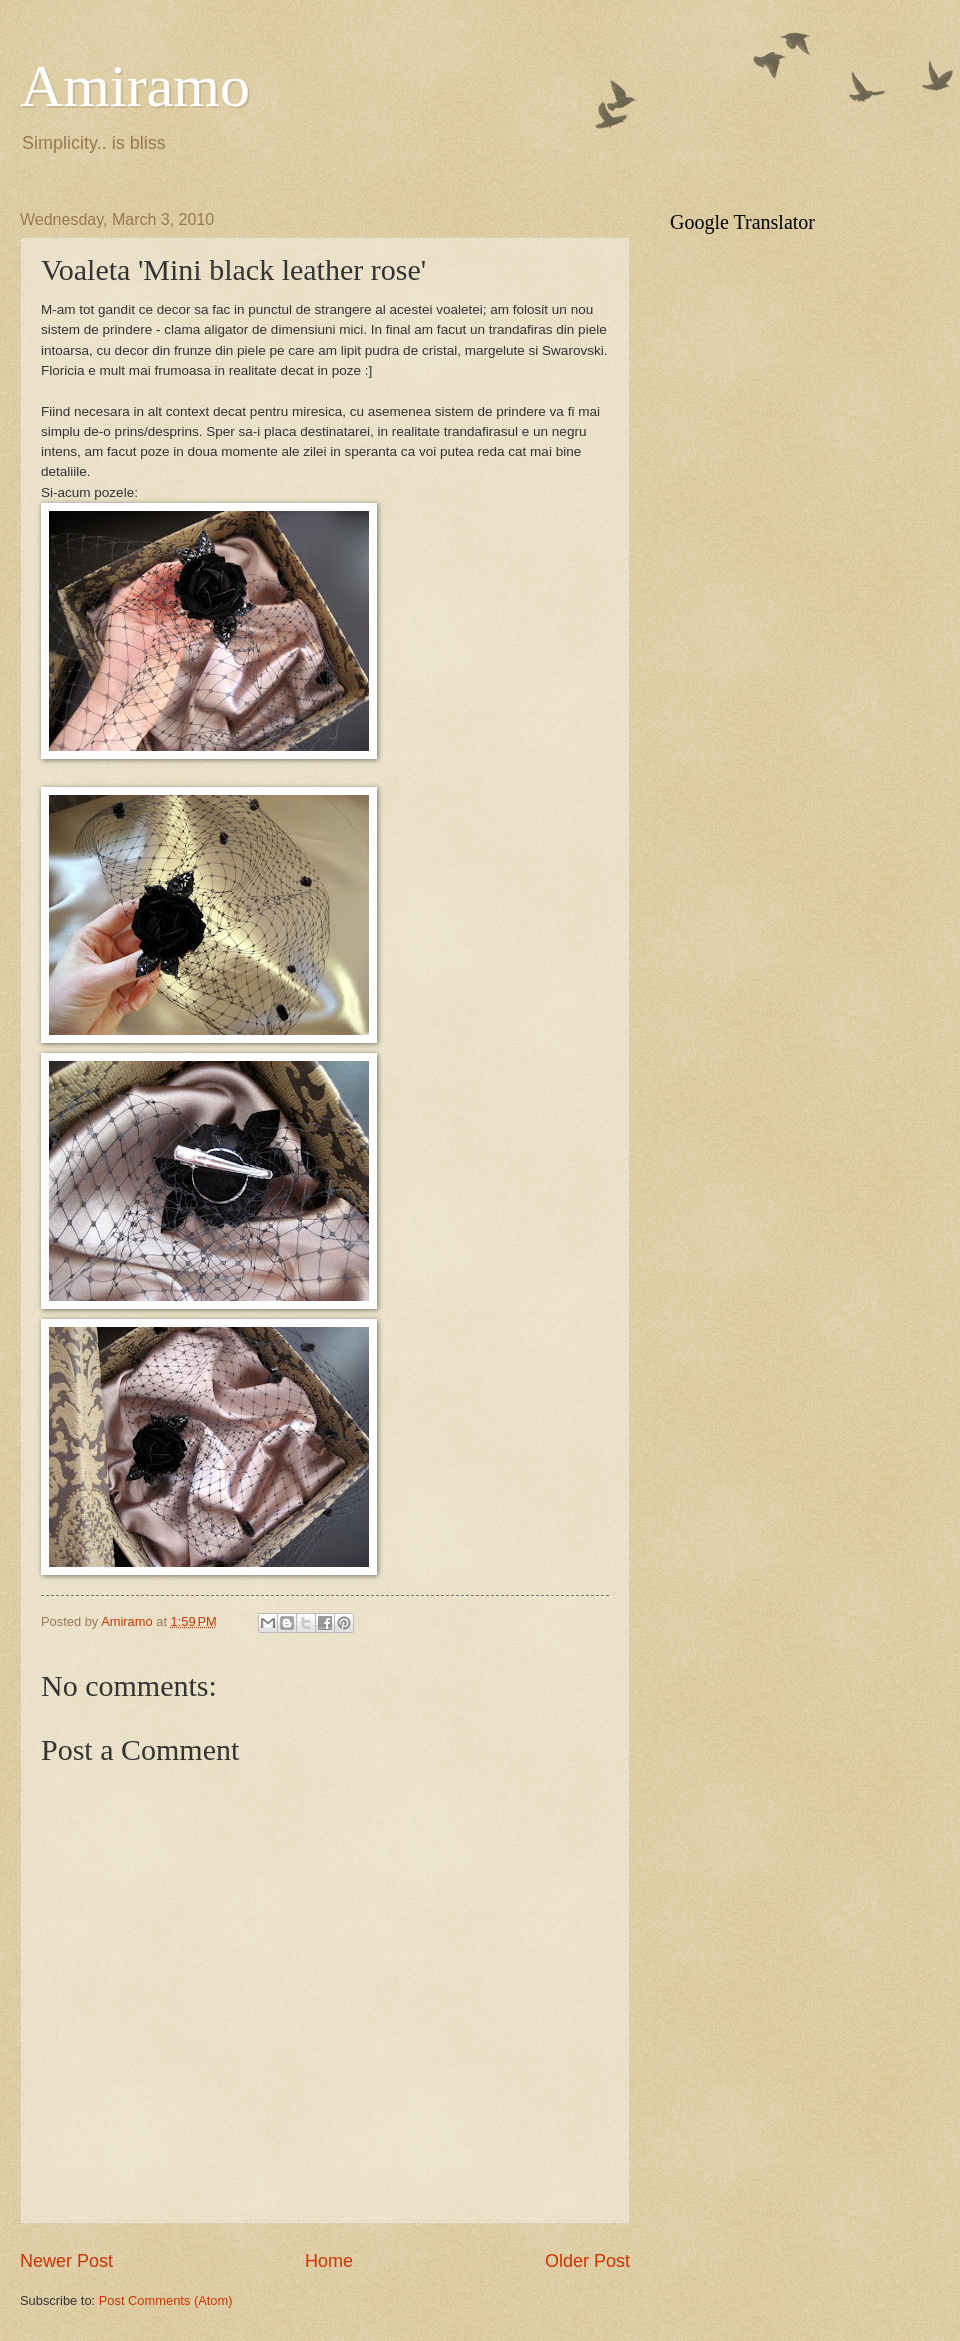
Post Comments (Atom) (166, 2300)
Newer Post (66, 2261)
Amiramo (135, 86)
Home (329, 2261)
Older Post (587, 2261)
